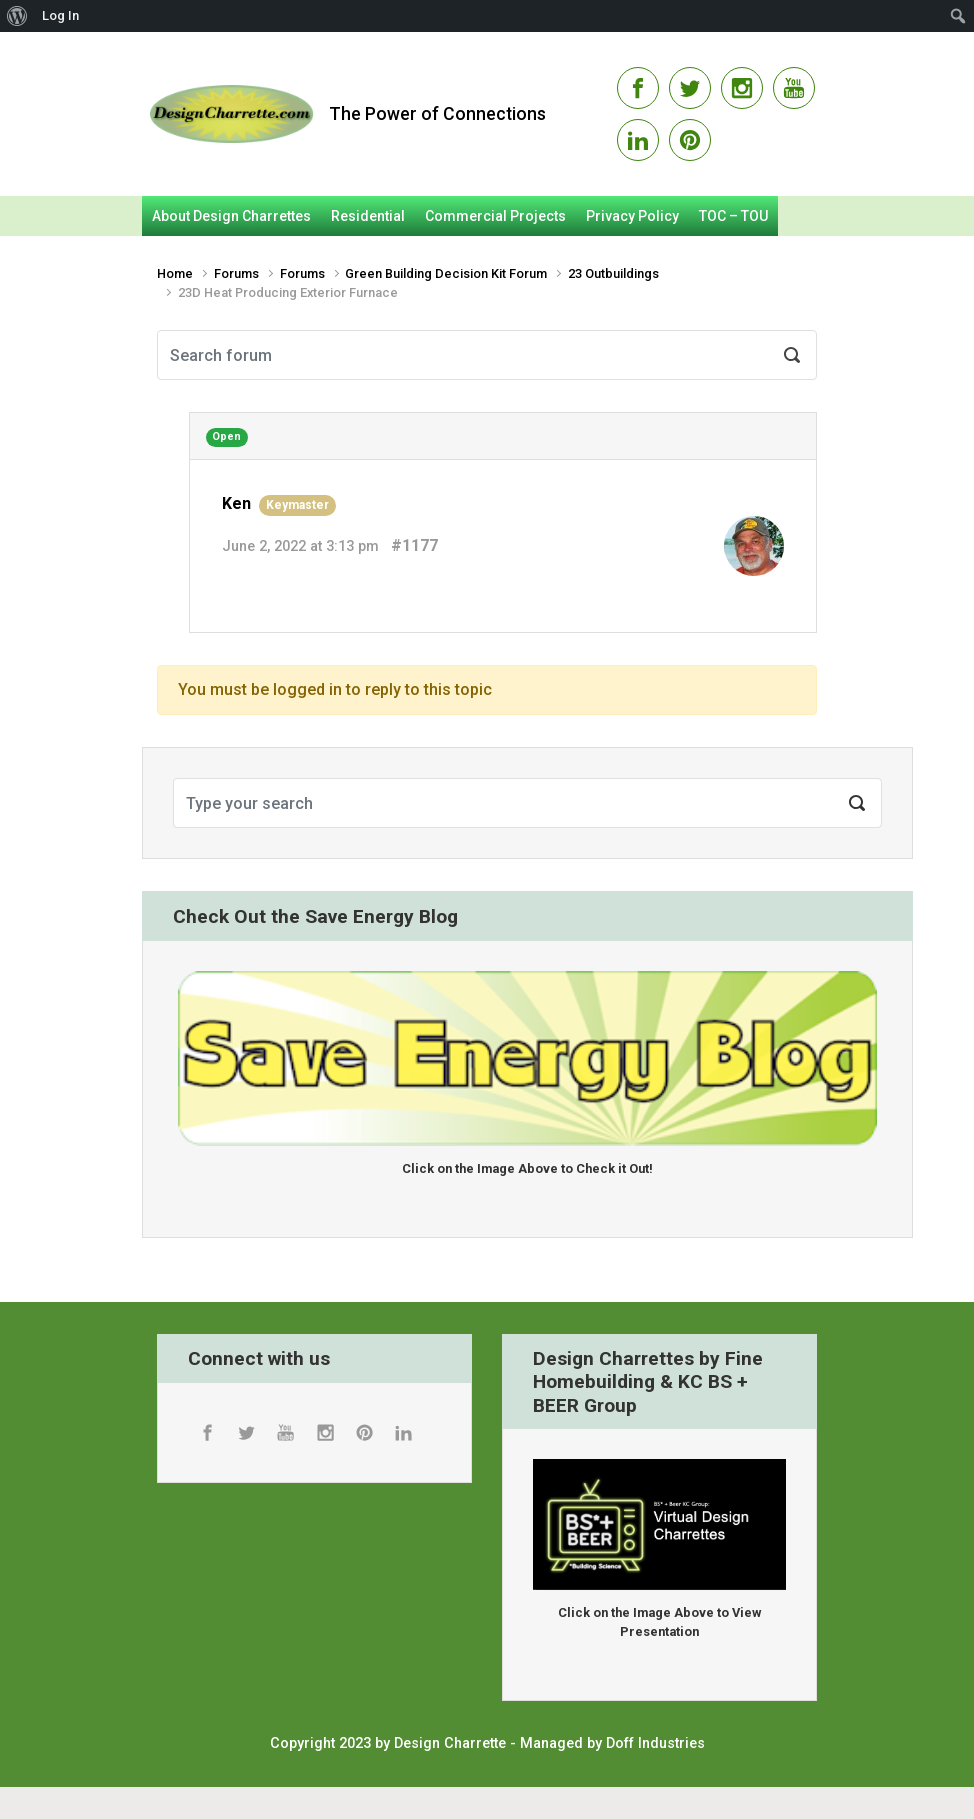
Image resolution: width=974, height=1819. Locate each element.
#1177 (414, 545)
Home (175, 273)
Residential (368, 216)
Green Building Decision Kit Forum (446, 273)
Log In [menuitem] (60, 15)
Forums (236, 273)
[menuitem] (17, 16)
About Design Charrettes (231, 216)
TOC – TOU (733, 216)
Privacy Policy (632, 216)
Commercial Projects (495, 216)
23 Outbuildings (613, 273)
